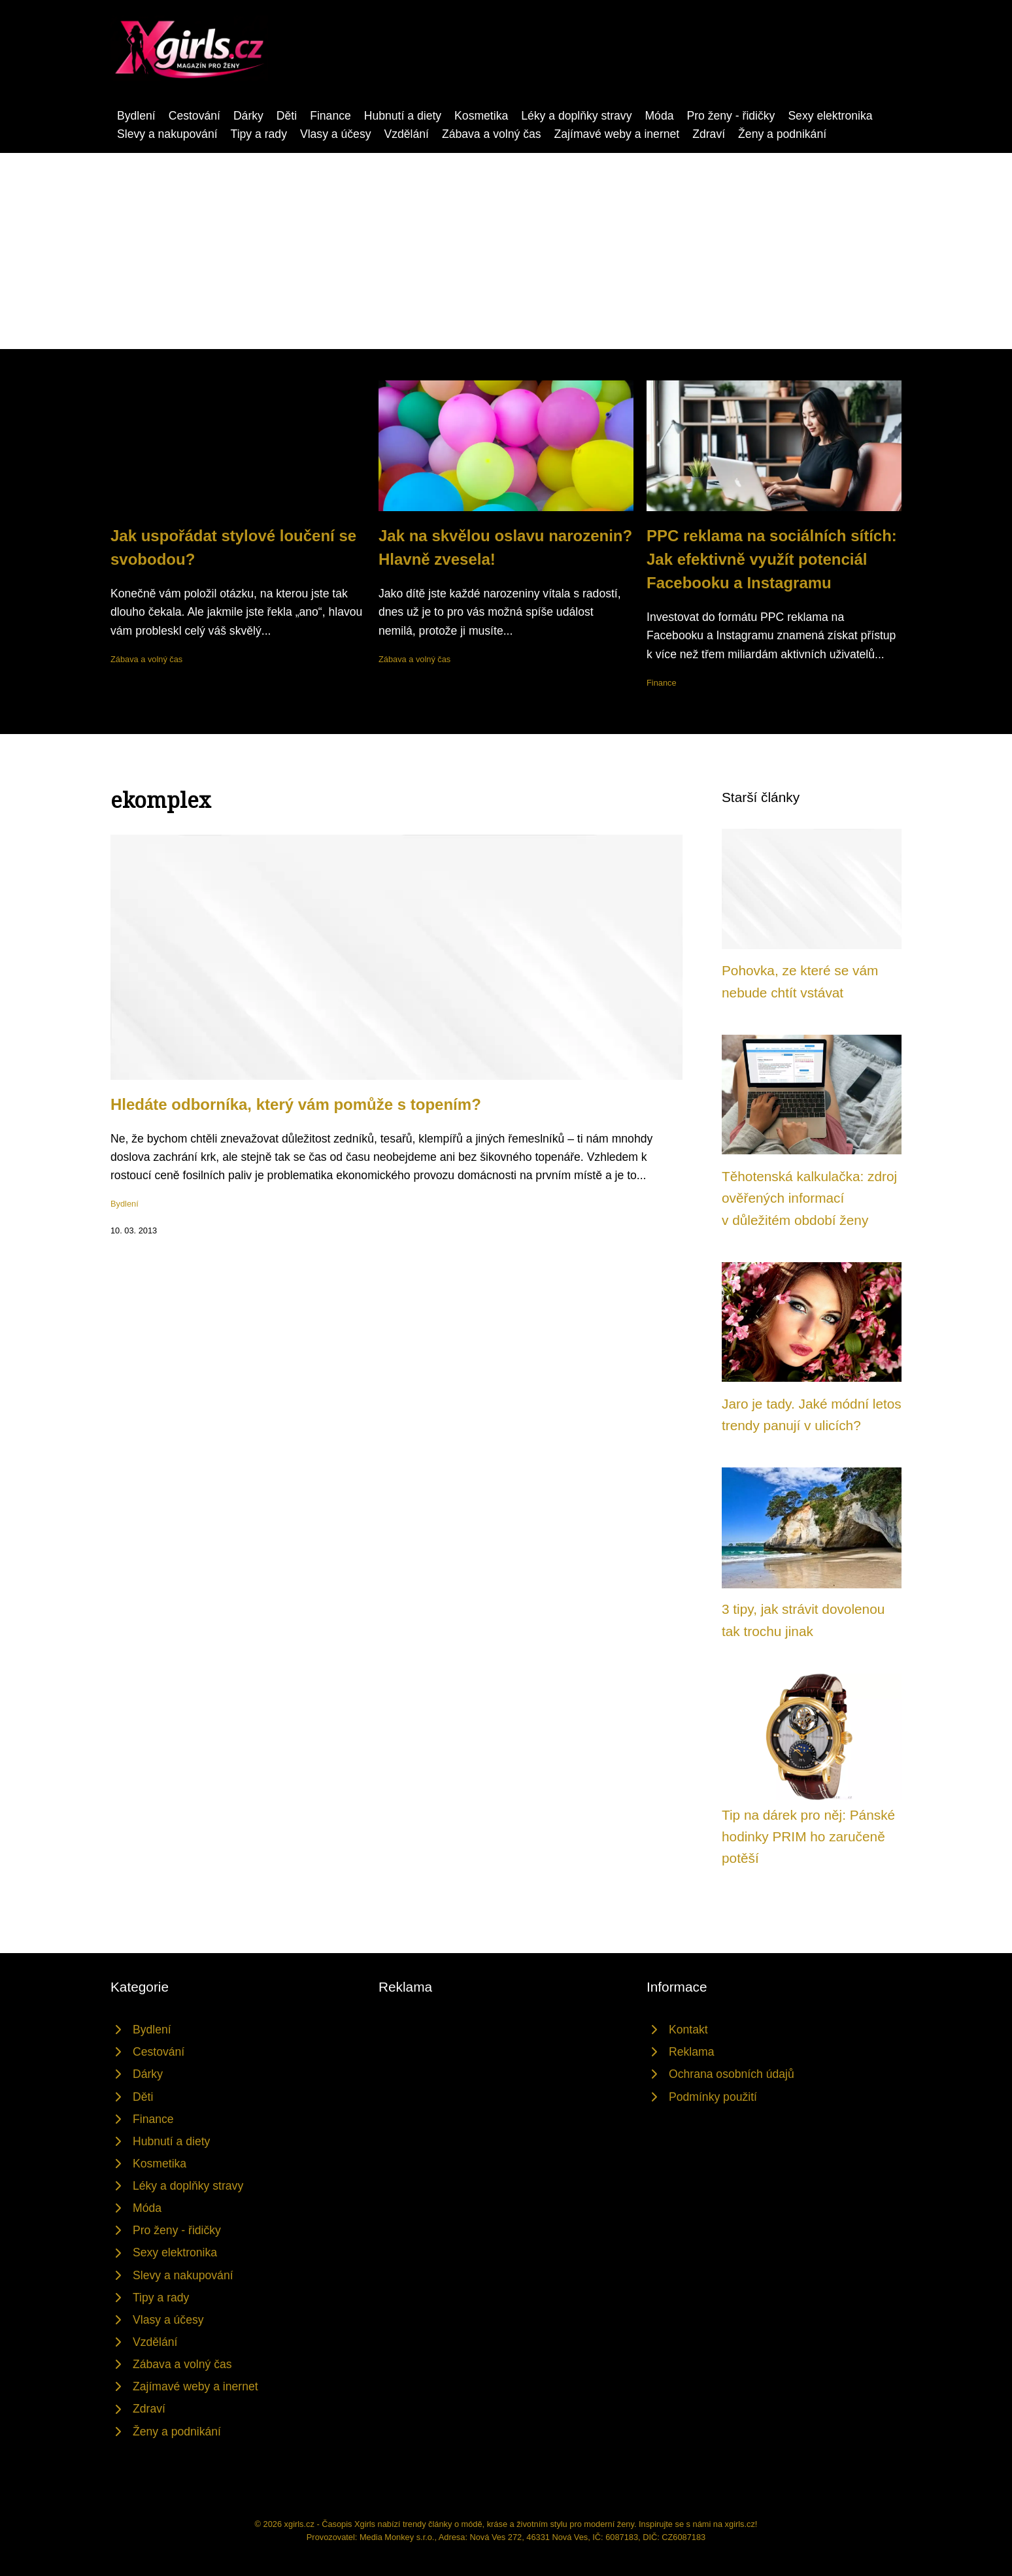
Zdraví (708, 134)
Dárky (248, 115)
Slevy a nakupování (167, 134)
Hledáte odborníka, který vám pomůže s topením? (295, 1104)
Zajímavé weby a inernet (617, 134)
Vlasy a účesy (335, 134)
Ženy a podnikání (782, 134)
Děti (287, 115)
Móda (659, 115)
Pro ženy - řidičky (730, 115)
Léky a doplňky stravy (576, 115)
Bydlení (136, 115)
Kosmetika (481, 115)
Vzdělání (406, 134)
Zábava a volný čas (491, 134)
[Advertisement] (506, 251)
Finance (330, 115)
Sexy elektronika (830, 115)
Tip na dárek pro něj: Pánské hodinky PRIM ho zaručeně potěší (808, 1836)
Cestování (194, 115)
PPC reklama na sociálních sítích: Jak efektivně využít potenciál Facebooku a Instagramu (772, 559)
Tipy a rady (259, 134)
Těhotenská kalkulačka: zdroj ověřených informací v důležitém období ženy (809, 1198)
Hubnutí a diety (402, 115)
